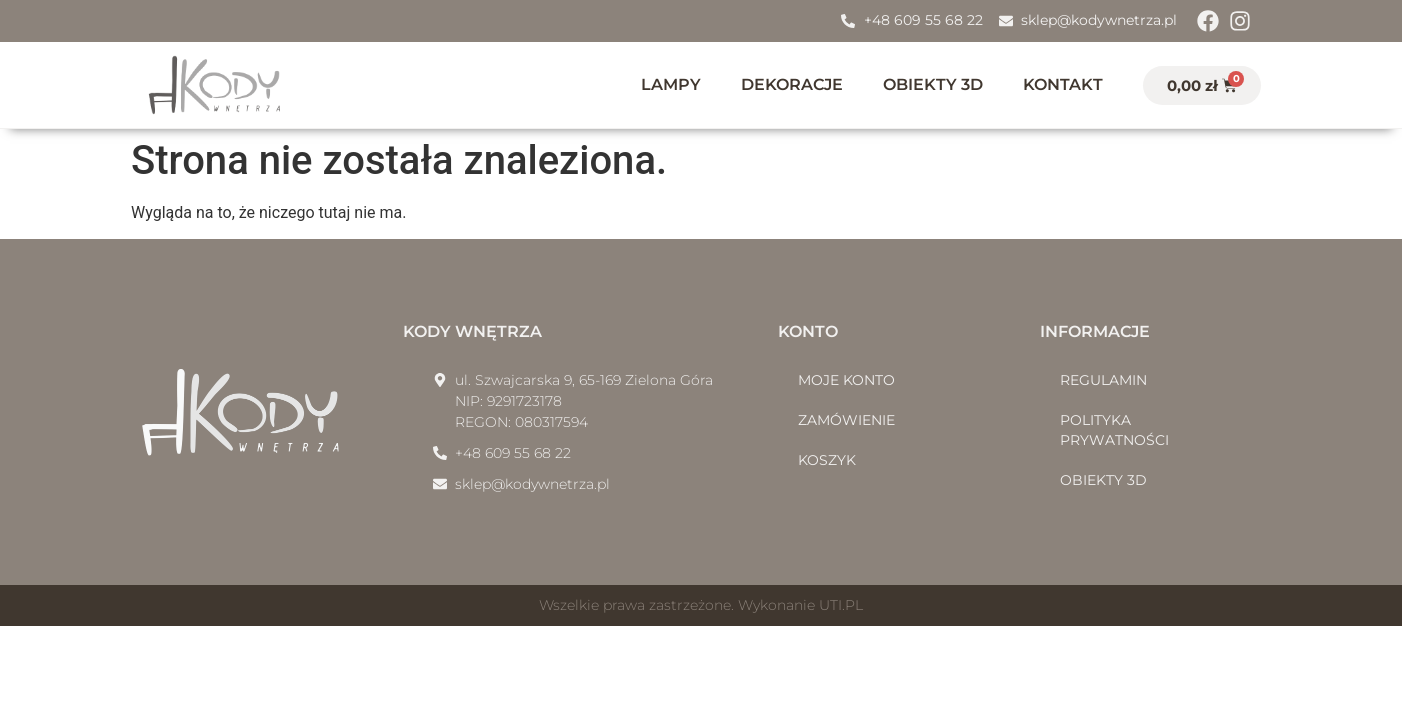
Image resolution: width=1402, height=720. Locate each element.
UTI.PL (841, 605)
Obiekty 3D (933, 84)
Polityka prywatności (1114, 430)
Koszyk (827, 460)
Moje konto (846, 380)
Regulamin (1103, 380)
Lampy (671, 84)
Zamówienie (846, 420)
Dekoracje (792, 84)
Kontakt (1063, 84)
